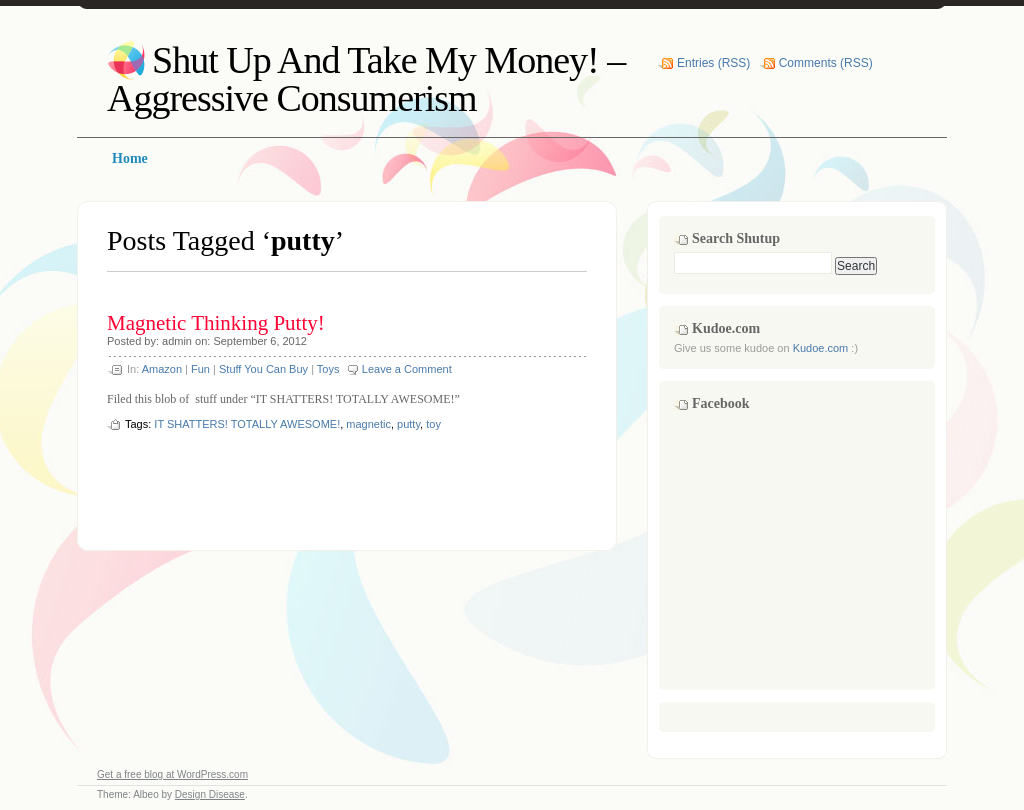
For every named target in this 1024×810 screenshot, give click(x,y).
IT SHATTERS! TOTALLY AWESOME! (247, 424)
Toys (328, 369)
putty (408, 424)
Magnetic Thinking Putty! (216, 323)
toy (433, 424)
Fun (200, 369)
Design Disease (210, 794)
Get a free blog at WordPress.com (172, 774)
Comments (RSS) (826, 63)
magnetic (368, 424)
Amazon (162, 369)
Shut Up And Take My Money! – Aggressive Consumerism (366, 79)
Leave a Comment (407, 369)
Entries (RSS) (713, 63)
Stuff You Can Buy (263, 369)
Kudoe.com (821, 348)
